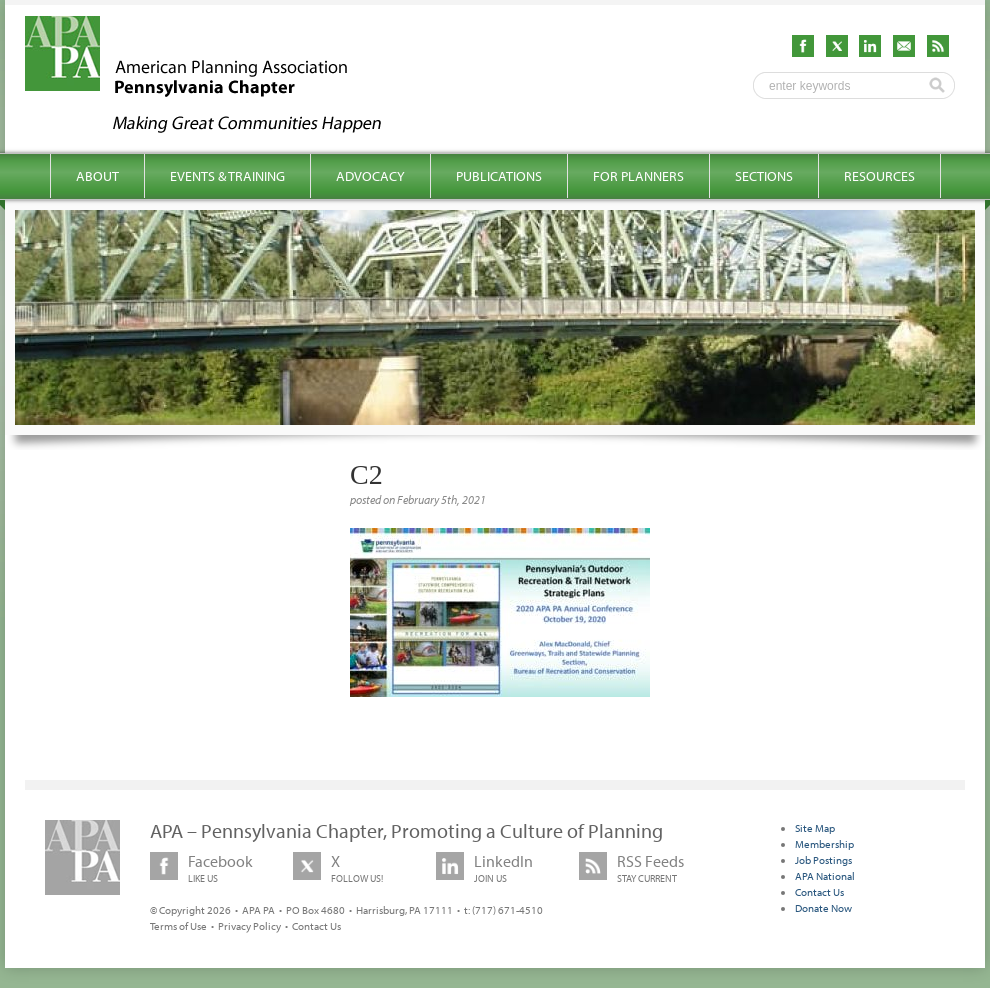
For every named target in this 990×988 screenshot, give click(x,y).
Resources (879, 176)
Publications (499, 176)
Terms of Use (178, 926)
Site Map (815, 828)
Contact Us (316, 926)
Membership (824, 844)
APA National (825, 876)
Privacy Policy (249, 926)
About (97, 176)
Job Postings (823, 860)
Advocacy (370, 176)
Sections (764, 176)
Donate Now (823, 908)
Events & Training (227, 176)
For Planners (638, 176)
